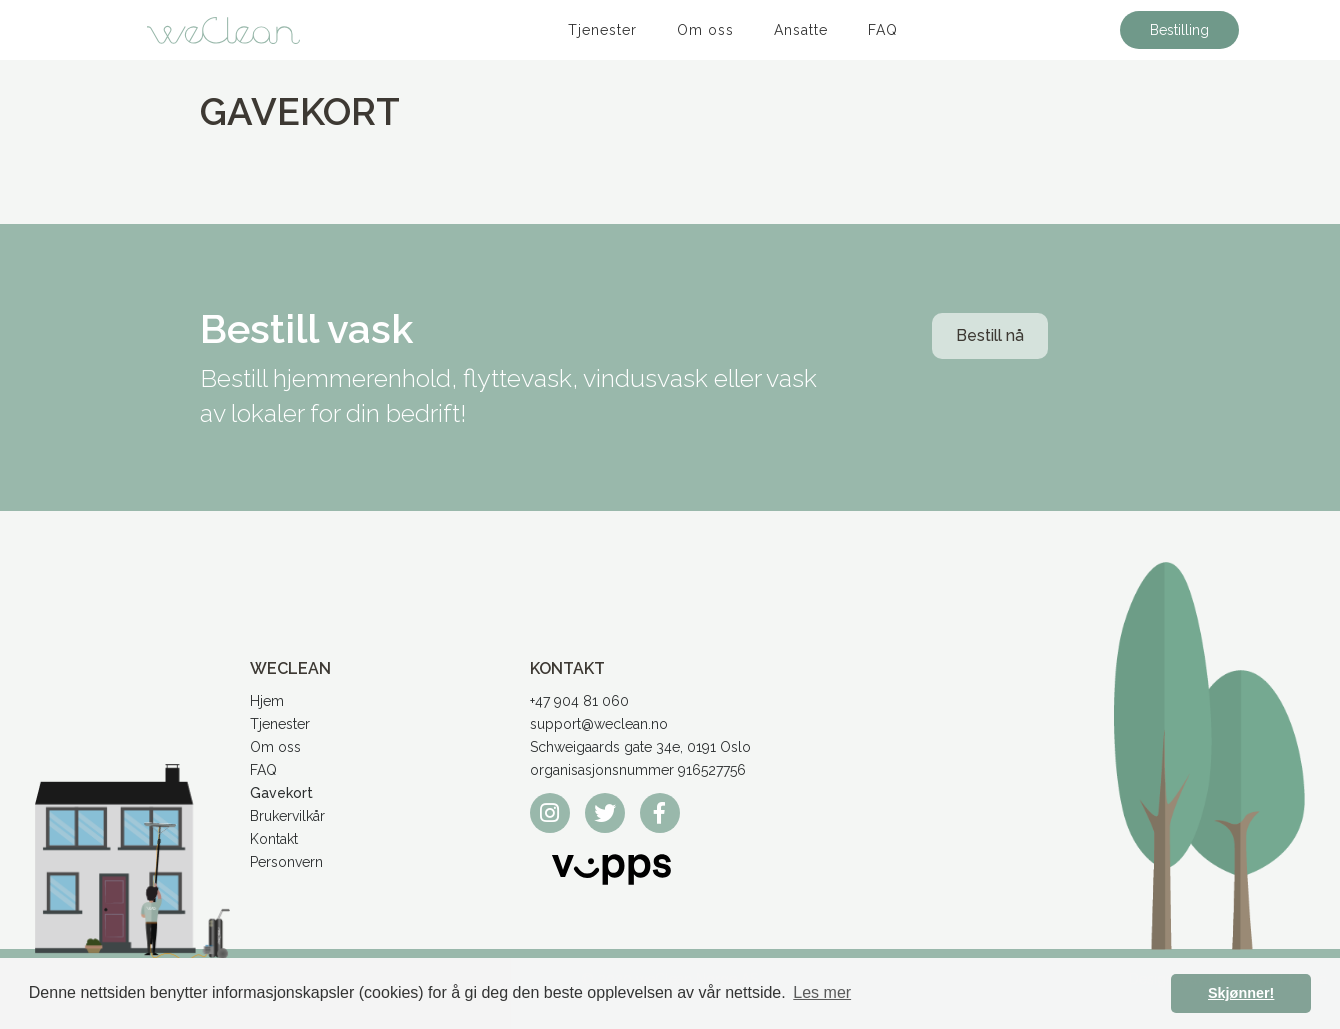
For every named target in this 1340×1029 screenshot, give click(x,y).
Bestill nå (990, 335)
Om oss (705, 30)
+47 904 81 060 (579, 701)
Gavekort (281, 793)
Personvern (286, 862)
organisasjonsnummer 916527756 (638, 770)
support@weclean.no (599, 724)
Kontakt (274, 839)
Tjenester (602, 30)
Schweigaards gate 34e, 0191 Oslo (640, 747)
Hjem (267, 701)
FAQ (883, 30)
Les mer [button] (822, 992)
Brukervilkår (287, 816)
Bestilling (1179, 30)
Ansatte (801, 30)
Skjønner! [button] (1241, 993)
